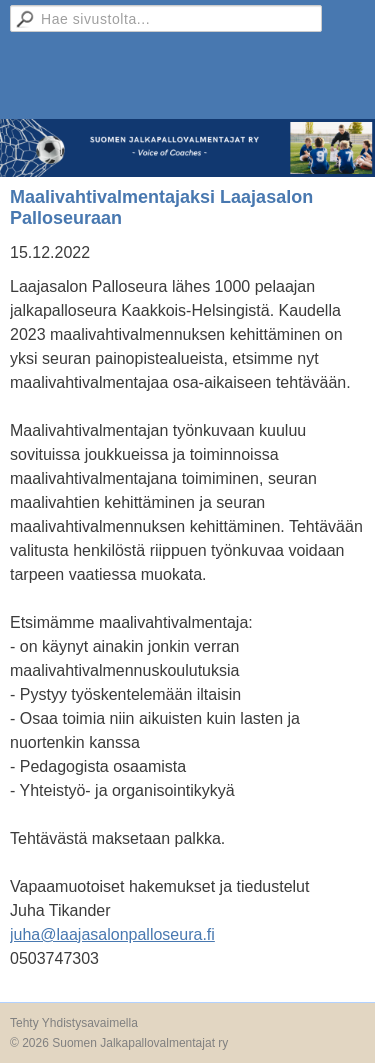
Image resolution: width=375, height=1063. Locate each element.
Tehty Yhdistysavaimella (74, 1023)
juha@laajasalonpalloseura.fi (112, 934)
